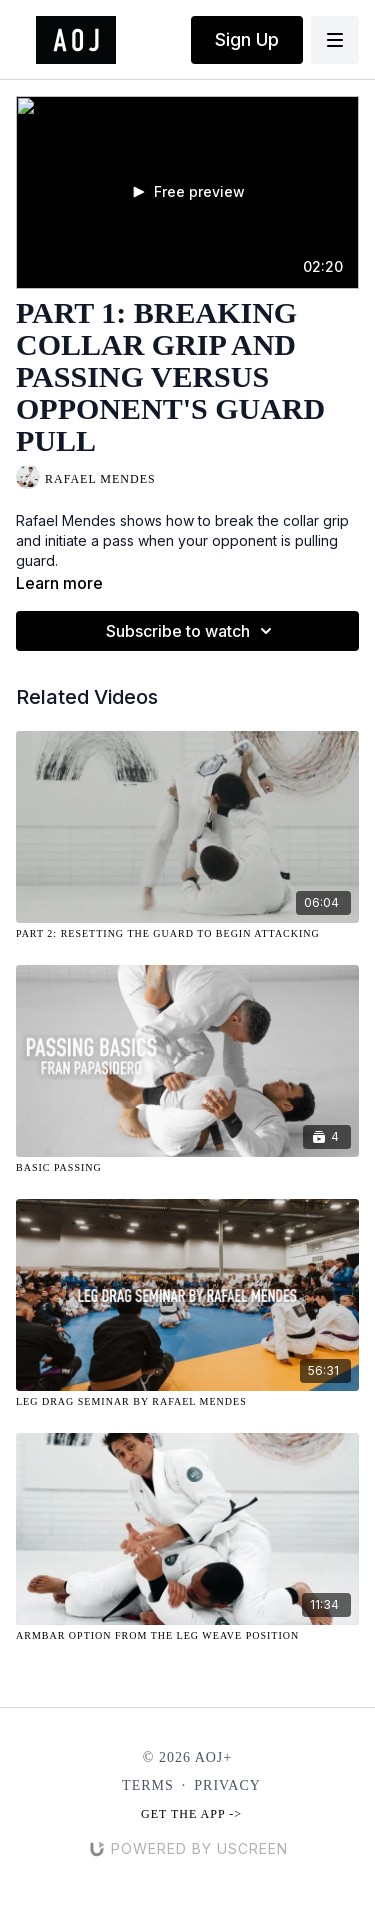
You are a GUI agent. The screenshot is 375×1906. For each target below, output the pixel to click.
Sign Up (247, 39)
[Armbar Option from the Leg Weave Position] (187, 1635)
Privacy (227, 1785)
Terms (148, 1785)
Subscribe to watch (192, 631)
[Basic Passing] (187, 1167)
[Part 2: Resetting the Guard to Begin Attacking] (187, 933)
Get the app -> (191, 1814)
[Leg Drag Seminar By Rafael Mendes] (187, 1401)
